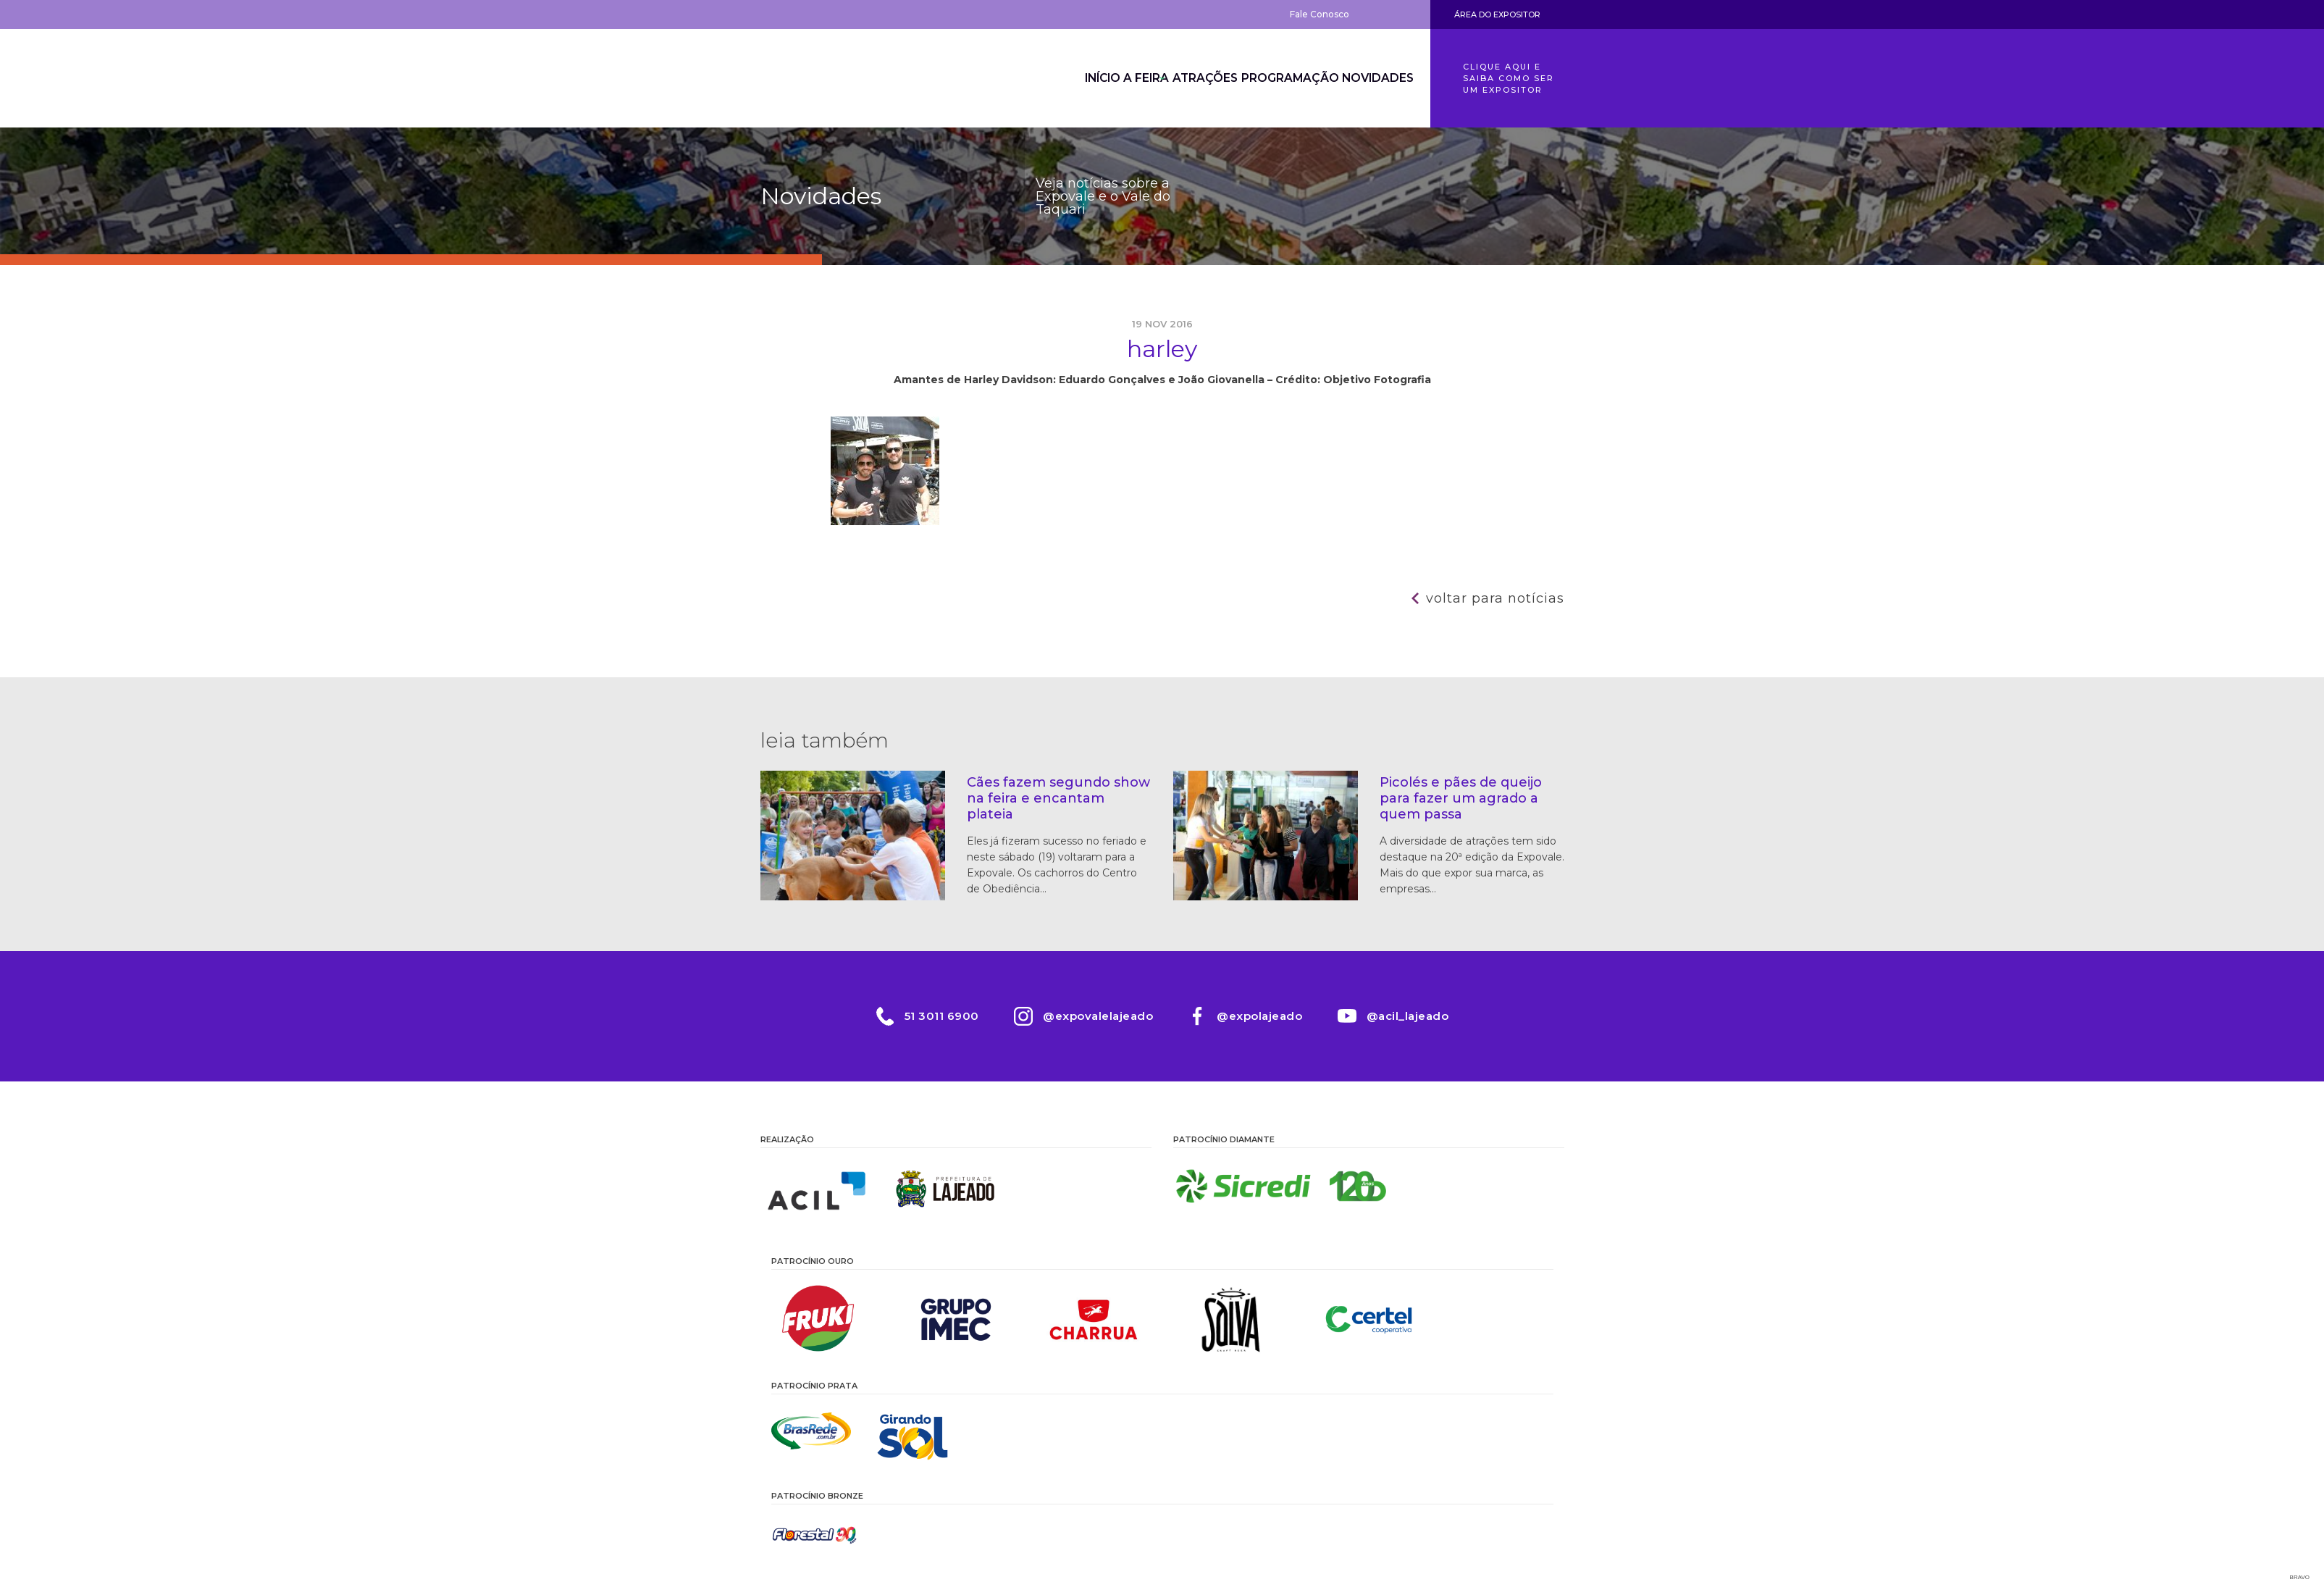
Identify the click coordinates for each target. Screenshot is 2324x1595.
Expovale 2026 (840, 78)
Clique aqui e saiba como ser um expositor (1508, 78)
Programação (1276, 78)
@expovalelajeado (1097, 1016)
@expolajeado (1260, 1016)
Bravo (2300, 1577)
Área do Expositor (1497, 14)
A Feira (1110, 78)
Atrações (1183, 78)
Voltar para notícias (1495, 598)
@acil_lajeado (1409, 1016)
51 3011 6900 (939, 1016)
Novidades (1373, 78)
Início (1049, 78)
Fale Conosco (1319, 14)
